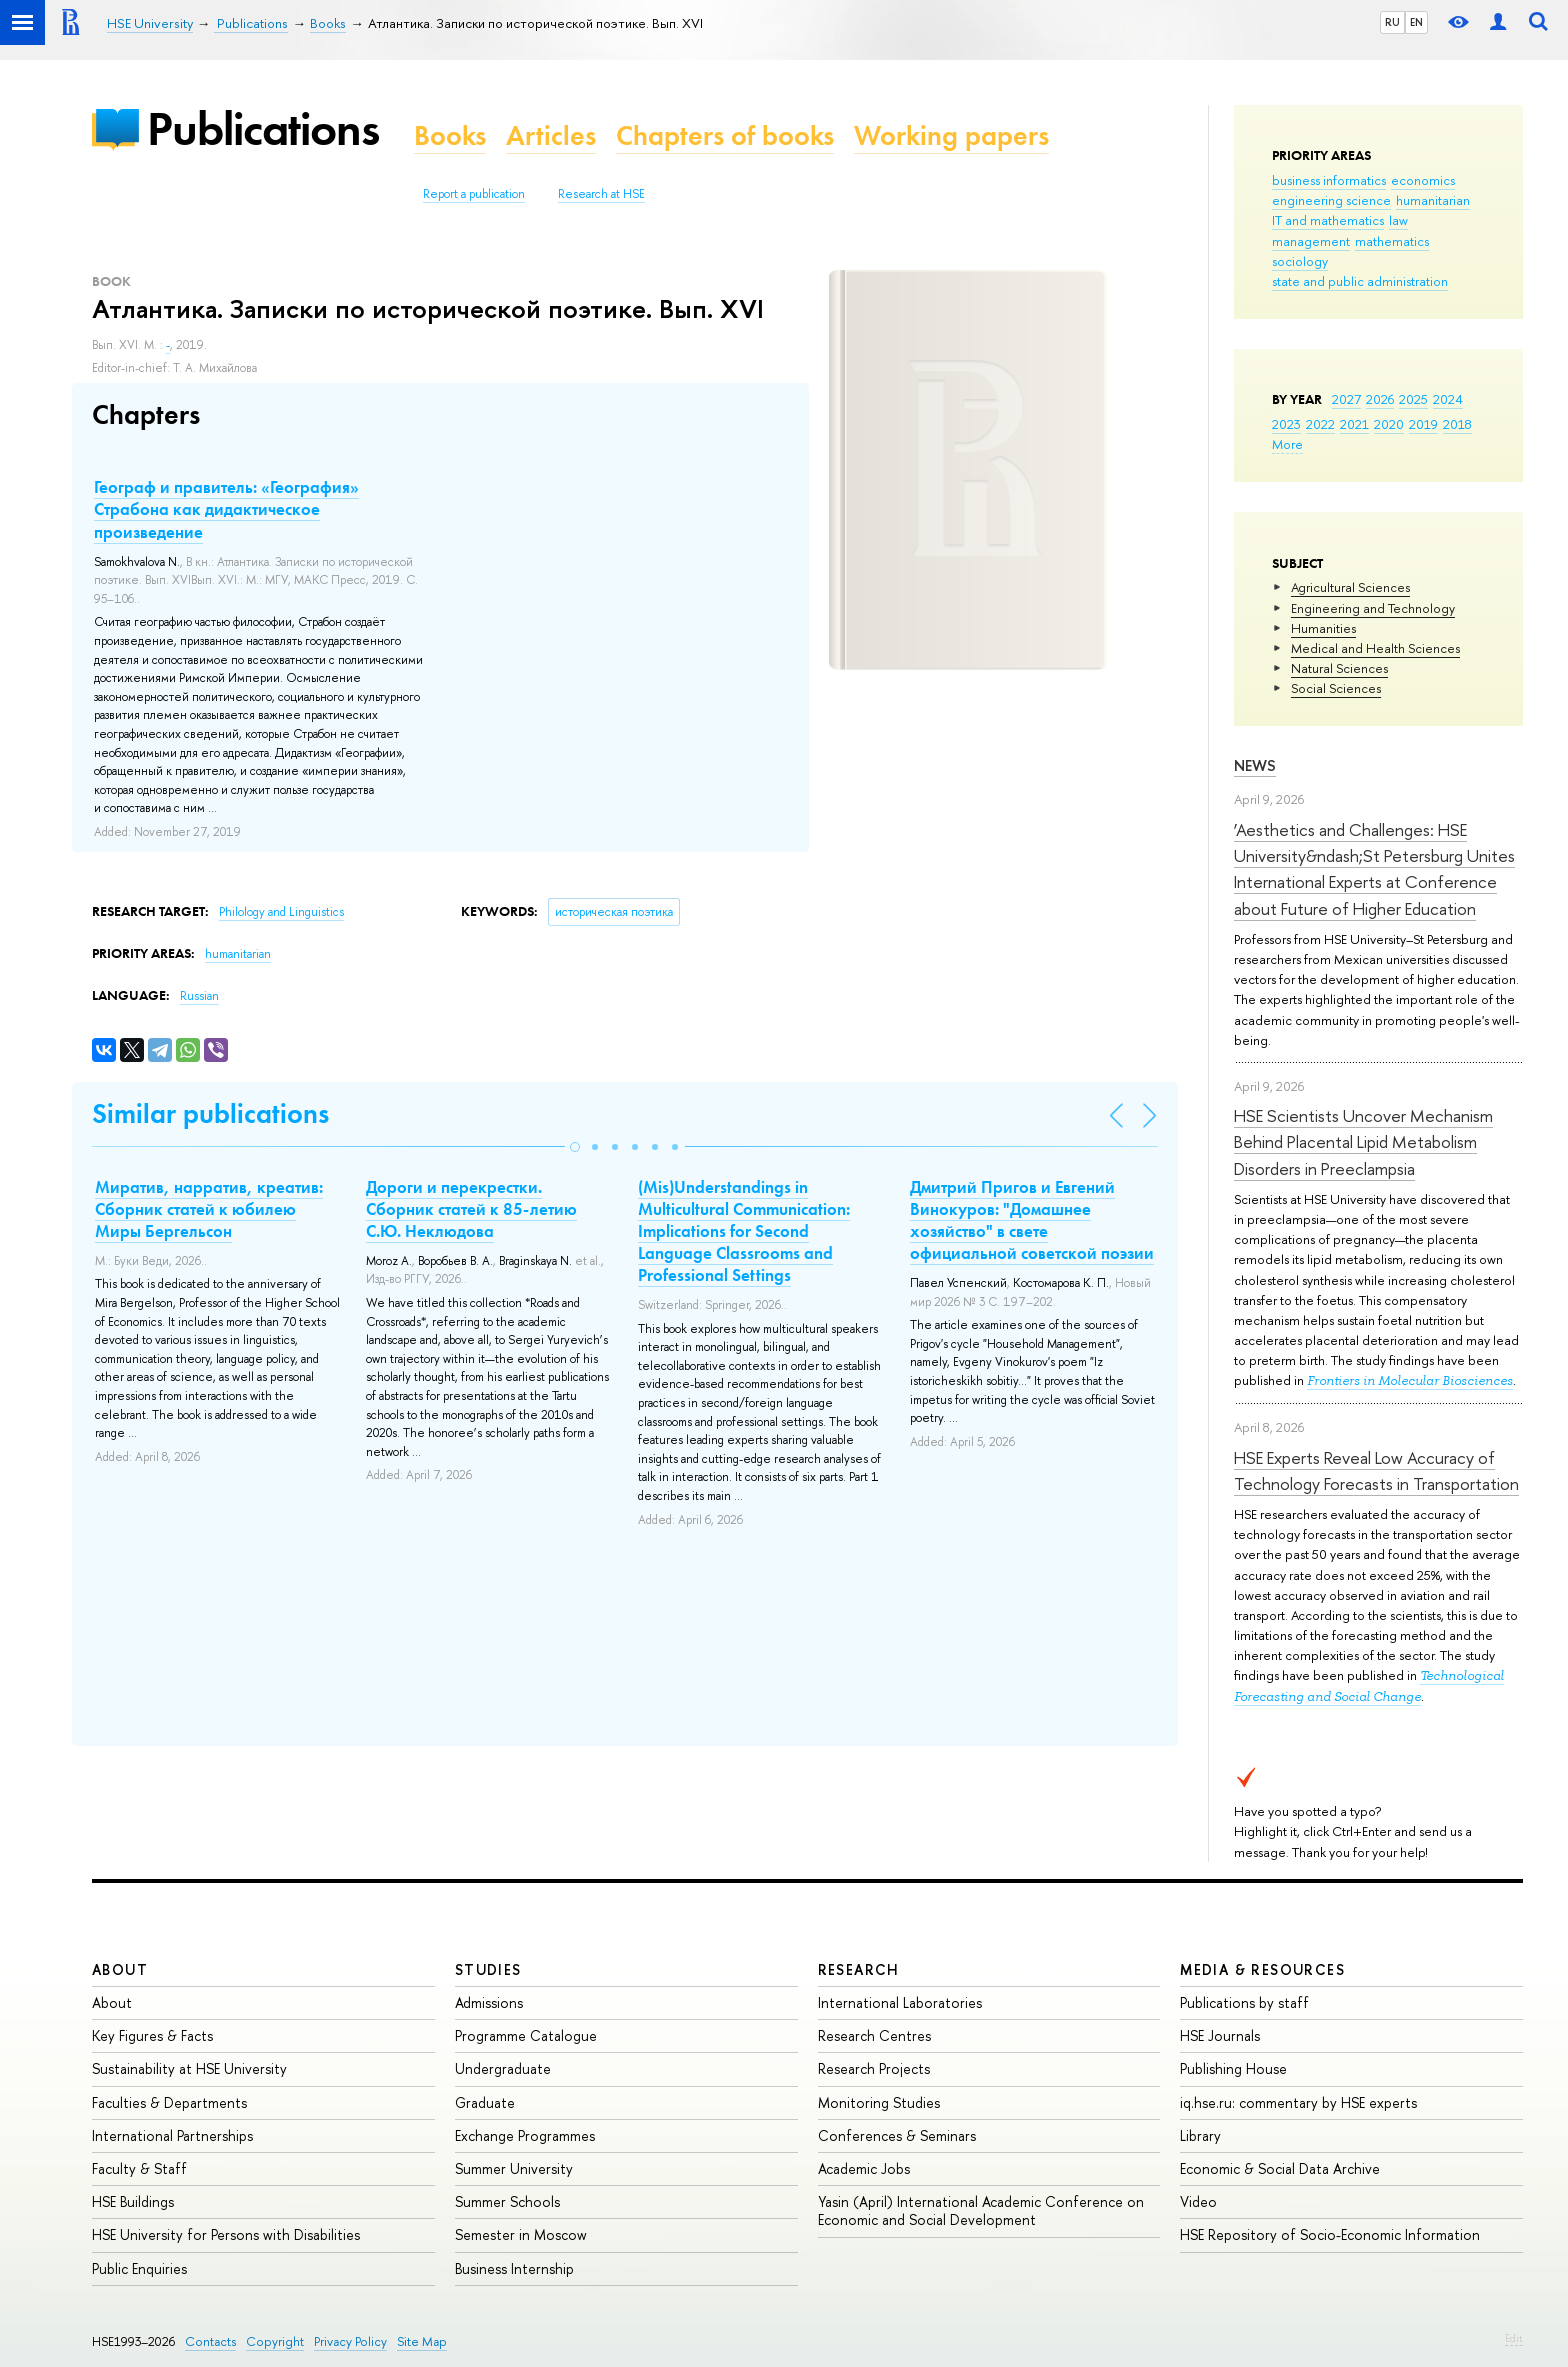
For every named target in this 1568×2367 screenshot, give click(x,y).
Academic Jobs (864, 2168)
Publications (263, 128)
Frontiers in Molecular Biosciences (1410, 1380)
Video (1198, 2201)
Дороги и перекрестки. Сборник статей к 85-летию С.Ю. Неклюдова (471, 1209)
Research (859, 1969)
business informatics (1329, 180)
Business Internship (514, 2268)
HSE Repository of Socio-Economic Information (1330, 2234)
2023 (1286, 424)
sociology (1300, 261)
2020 (1389, 424)
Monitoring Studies (879, 2102)
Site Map (422, 2341)
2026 (1380, 399)
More (1287, 444)
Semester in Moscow (521, 2234)
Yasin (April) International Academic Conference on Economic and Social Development (981, 2210)
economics (1423, 180)
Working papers (951, 135)
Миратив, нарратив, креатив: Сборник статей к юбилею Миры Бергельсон (209, 1209)
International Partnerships (172, 2135)
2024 (1448, 399)
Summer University (514, 2168)
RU (1392, 22)
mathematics (1392, 241)
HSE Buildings (133, 2201)
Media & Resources (1262, 1969)
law (1398, 220)
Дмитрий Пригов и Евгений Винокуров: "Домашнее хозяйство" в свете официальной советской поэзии (1032, 1220)
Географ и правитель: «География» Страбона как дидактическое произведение (226, 509)
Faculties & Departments (169, 2102)
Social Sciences (1336, 688)
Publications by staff (1244, 2002)
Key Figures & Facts (152, 2035)
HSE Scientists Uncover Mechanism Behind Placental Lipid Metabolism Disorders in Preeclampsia (1363, 1142)
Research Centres (874, 2035)
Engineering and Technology (1373, 608)
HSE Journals (1220, 2035)
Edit (1514, 2338)
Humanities (1323, 628)
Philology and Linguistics (281, 912)
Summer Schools (507, 2201)
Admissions (489, 2002)
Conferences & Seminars (897, 2135)
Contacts (210, 2341)
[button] (575, 1147)
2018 (1457, 424)
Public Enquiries (139, 2268)
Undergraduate (503, 2068)
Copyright (275, 2341)
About (120, 1969)
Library (1200, 2135)
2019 (1423, 424)
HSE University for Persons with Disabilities (226, 2234)
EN (1416, 22)
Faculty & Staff (139, 2168)
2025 (1413, 399)
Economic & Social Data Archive (1280, 2168)
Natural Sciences (1339, 668)
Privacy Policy (350, 2341)
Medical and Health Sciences (1375, 648)
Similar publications (210, 1113)
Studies (488, 1969)
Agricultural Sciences (1350, 587)
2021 (1354, 424)
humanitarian (1433, 200)
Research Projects (874, 2068)
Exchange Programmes (525, 2135)
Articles (551, 135)
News (1255, 765)
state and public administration (1360, 281)
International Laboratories (900, 2002)
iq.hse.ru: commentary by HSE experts (1298, 2102)
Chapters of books (725, 135)
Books (450, 135)
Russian (199, 996)
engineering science (1331, 200)
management (1311, 241)
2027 (1346, 399)
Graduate (485, 2102)
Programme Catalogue (526, 2035)
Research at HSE (601, 194)
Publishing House (1233, 2068)
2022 (1320, 424)
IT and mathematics (1328, 220)
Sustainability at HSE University (189, 2068)
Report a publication (474, 194)
